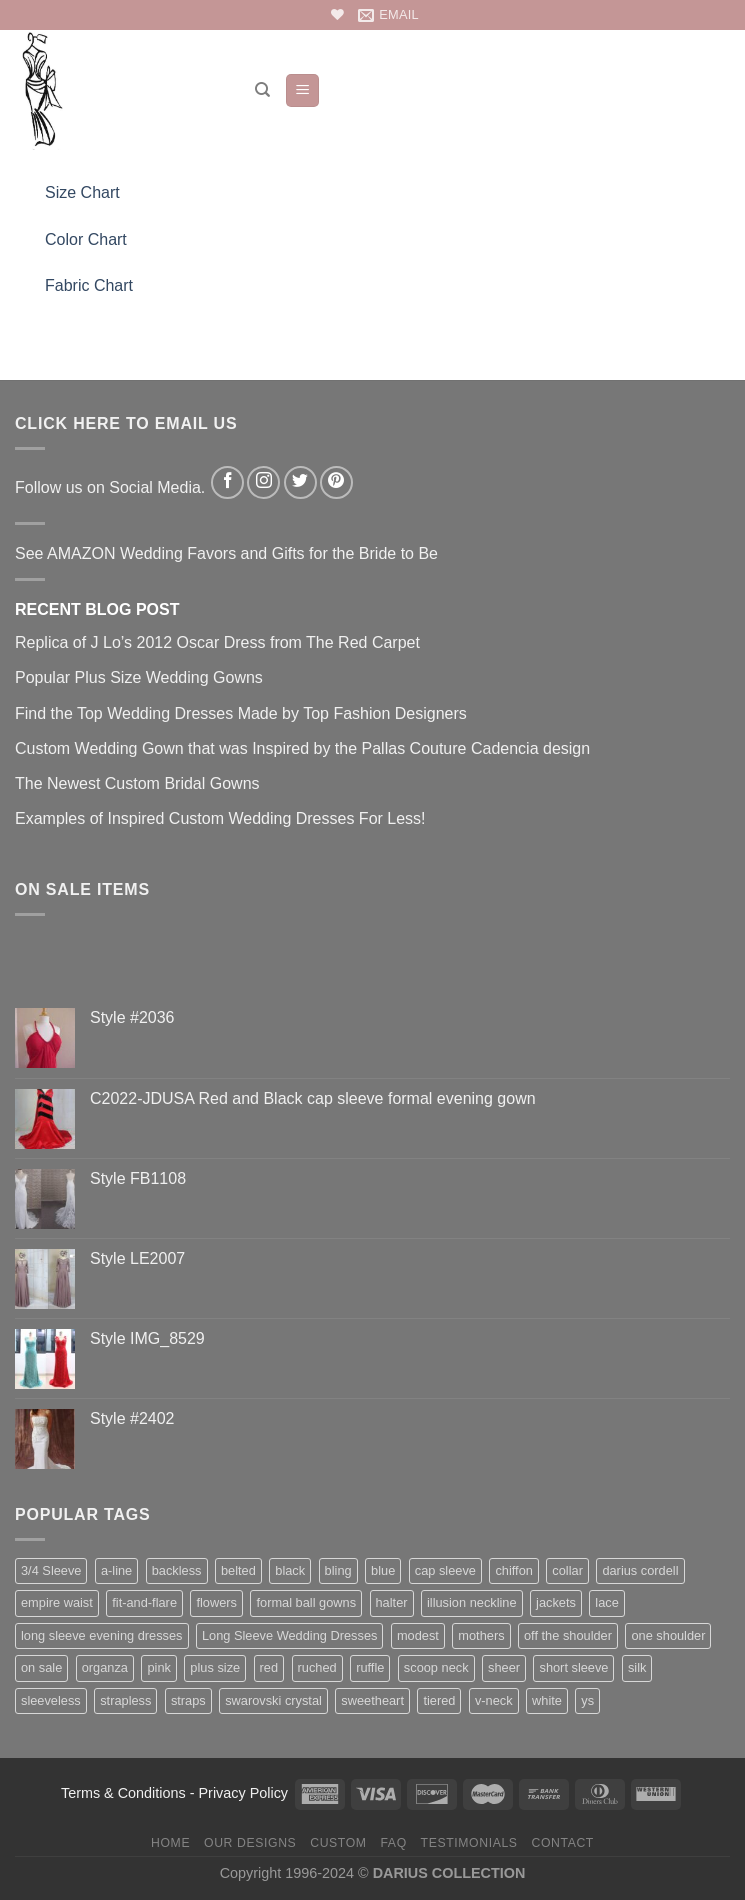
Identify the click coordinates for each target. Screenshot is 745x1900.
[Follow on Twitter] (300, 482)
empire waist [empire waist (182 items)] (57, 1602)
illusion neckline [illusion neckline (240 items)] (472, 1602)
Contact (562, 1843)
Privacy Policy (244, 1793)
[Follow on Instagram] (263, 482)
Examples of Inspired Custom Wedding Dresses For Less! (220, 818)
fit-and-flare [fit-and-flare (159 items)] (144, 1602)
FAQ (393, 1843)
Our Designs (250, 1843)
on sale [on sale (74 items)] (41, 1667)
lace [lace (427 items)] (606, 1602)
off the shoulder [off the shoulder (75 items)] (568, 1635)
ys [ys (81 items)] (587, 1700)
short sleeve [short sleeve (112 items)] (573, 1667)
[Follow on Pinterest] (336, 482)
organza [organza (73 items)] (105, 1667)
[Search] (262, 90)
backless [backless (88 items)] (177, 1570)
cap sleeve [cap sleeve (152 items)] (445, 1570)
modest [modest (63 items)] (418, 1635)
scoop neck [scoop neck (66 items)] (436, 1667)
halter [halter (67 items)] (392, 1602)
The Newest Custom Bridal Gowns (137, 783)
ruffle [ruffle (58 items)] (370, 1667)
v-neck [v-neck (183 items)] (494, 1700)
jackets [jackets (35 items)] (556, 1602)
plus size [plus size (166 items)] (215, 1667)
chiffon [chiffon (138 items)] (513, 1570)
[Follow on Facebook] (227, 482)
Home (170, 1843)
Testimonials (469, 1843)
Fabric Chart (89, 285)
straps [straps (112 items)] (188, 1700)
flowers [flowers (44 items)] (216, 1602)
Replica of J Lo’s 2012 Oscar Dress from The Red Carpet (217, 642)
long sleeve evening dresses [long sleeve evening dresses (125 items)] (102, 1635)
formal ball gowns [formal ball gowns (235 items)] (306, 1602)
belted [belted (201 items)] (238, 1570)
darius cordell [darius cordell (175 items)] (640, 1570)
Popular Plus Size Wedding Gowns (139, 677)
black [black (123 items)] (290, 1570)
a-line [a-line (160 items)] (116, 1570)
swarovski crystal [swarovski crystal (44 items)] (273, 1700)
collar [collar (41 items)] (567, 1570)
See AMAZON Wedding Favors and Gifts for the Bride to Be (226, 553)
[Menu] (302, 90)
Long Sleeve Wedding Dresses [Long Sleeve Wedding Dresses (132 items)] (289, 1635)
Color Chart (86, 239)
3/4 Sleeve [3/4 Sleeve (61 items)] (51, 1570)
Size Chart (82, 192)
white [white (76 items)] (547, 1700)
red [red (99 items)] (269, 1667)
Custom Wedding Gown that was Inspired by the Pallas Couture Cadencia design (302, 748)
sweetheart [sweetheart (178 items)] (372, 1700)
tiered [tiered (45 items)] (439, 1700)
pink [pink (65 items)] (158, 1667)
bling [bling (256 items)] (338, 1570)
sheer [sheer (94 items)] (504, 1667)
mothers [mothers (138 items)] (481, 1635)
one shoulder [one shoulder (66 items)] (668, 1635)
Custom (338, 1843)
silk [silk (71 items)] (637, 1667)
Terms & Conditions (123, 1793)
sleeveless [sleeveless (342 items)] (51, 1700)
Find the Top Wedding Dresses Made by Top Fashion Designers (241, 713)
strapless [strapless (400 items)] (125, 1700)
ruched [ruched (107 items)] (317, 1667)
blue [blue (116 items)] (383, 1570)
